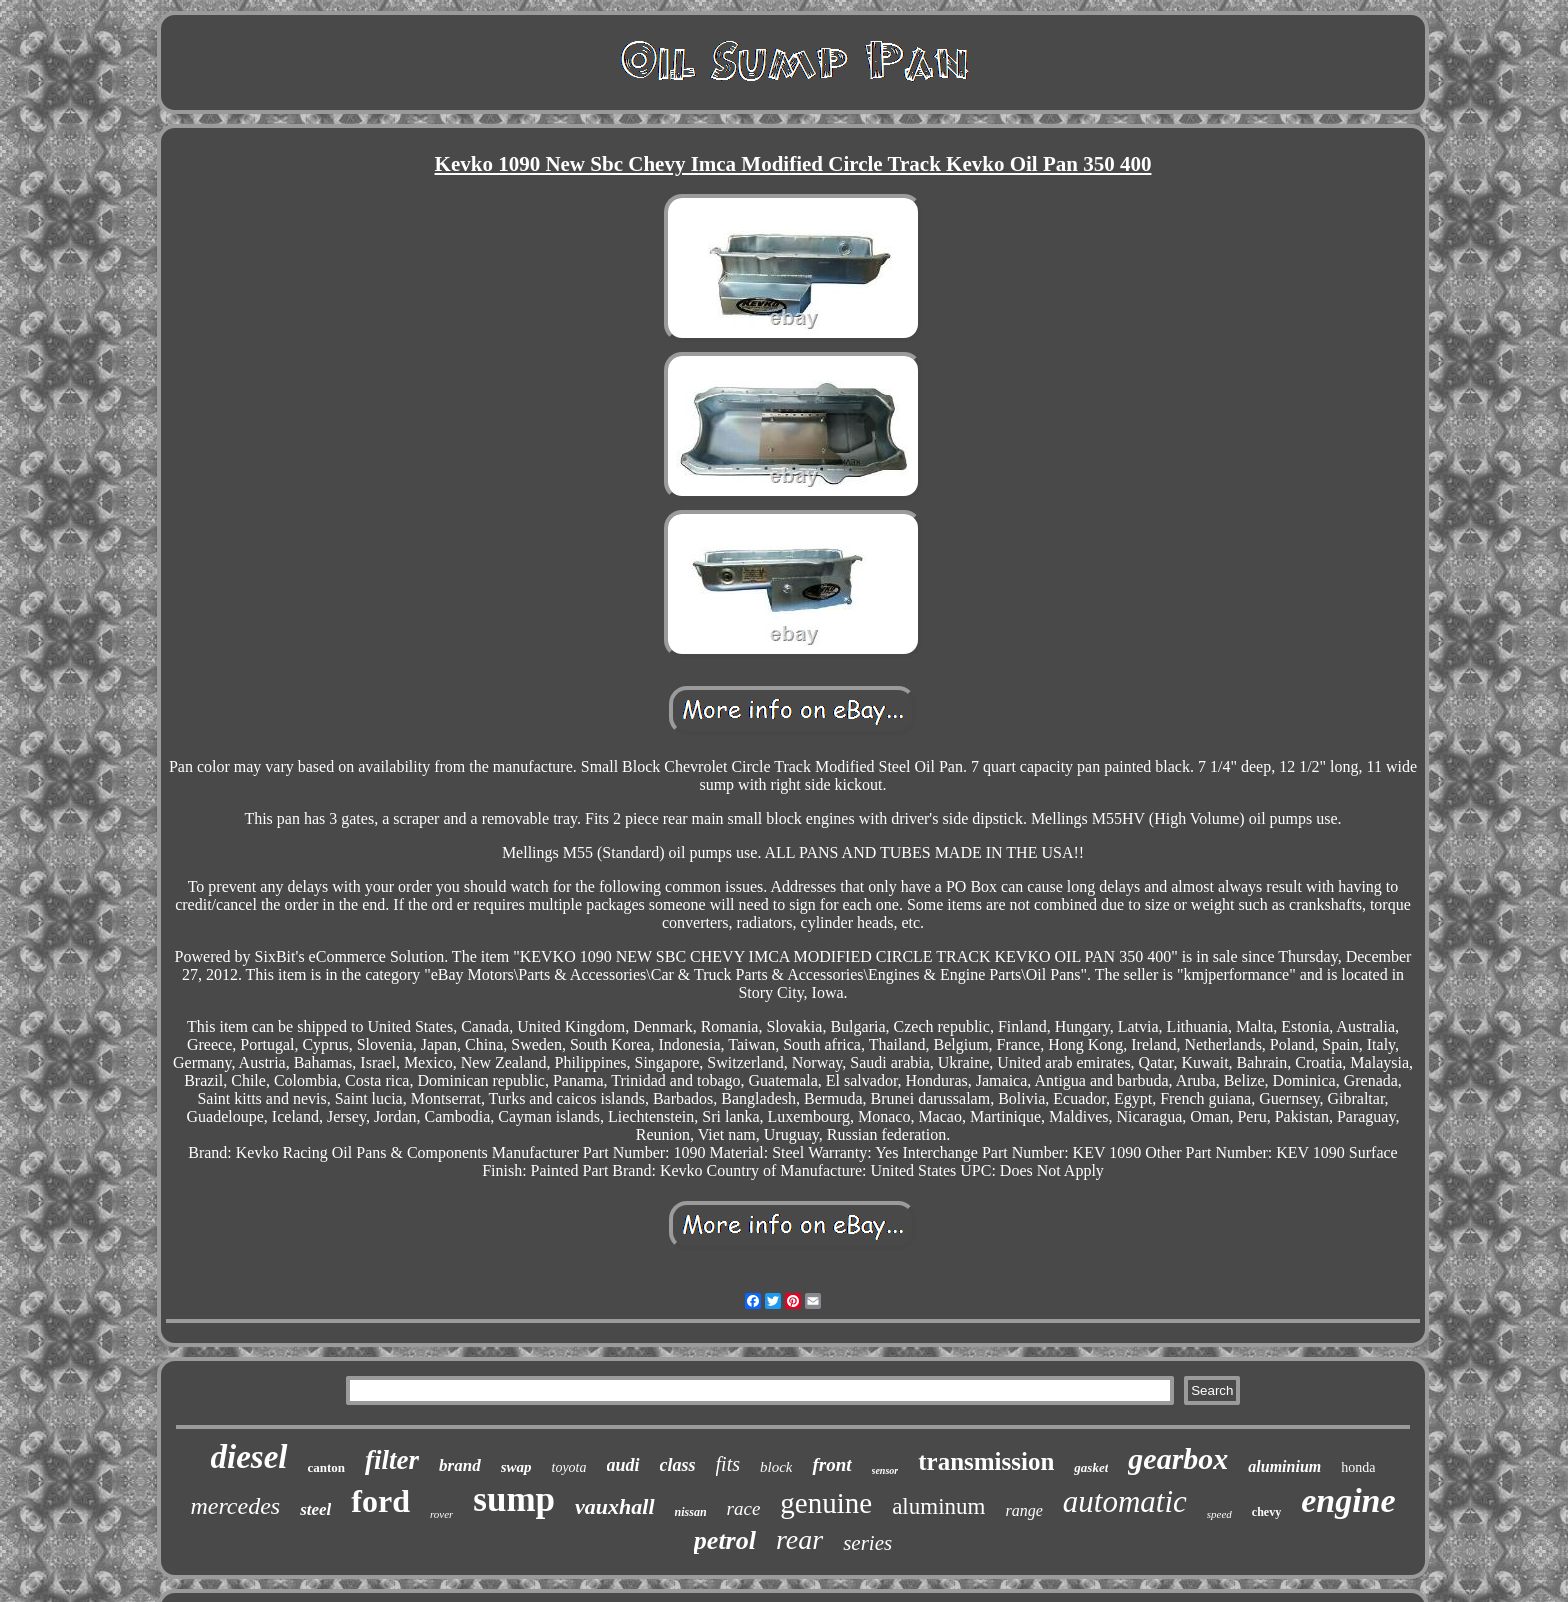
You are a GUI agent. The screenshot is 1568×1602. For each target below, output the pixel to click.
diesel (249, 1457)
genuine (826, 1503)
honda (1358, 1467)
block (776, 1467)
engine (1348, 1500)
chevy (1266, 1512)
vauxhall (614, 1506)
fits (728, 1464)
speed (1219, 1514)
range (1023, 1510)
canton (327, 1467)
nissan (691, 1512)
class (678, 1465)
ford (380, 1501)
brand (460, 1465)
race (744, 1508)
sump (514, 1499)
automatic (1125, 1501)
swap (516, 1467)
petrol (725, 1540)
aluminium (1284, 1466)
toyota (569, 1467)
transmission (986, 1461)
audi (623, 1465)
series (867, 1543)
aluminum (938, 1506)
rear (799, 1539)
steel (315, 1509)
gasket (1091, 1467)
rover (441, 1514)
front (831, 1464)
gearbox (1178, 1458)
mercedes (235, 1506)
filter (392, 1460)
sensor (885, 1470)
